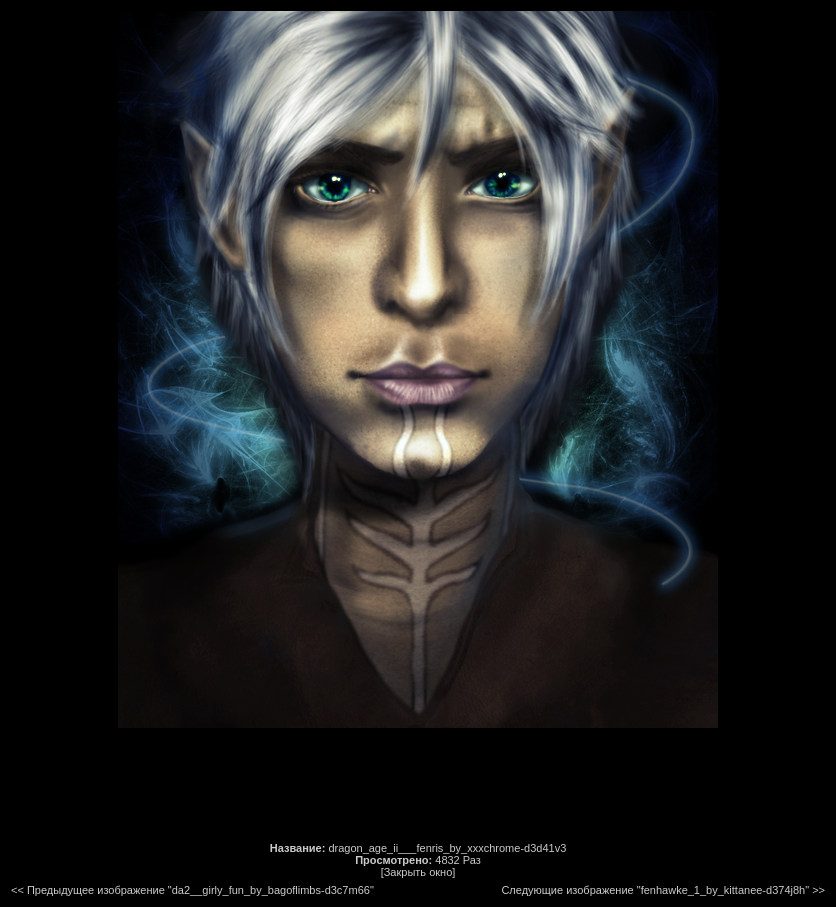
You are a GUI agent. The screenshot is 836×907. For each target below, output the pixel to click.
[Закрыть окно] (418, 872)
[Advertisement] (418, 785)
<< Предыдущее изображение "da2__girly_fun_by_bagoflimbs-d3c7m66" (192, 890)
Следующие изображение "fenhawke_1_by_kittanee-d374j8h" (655, 890)
